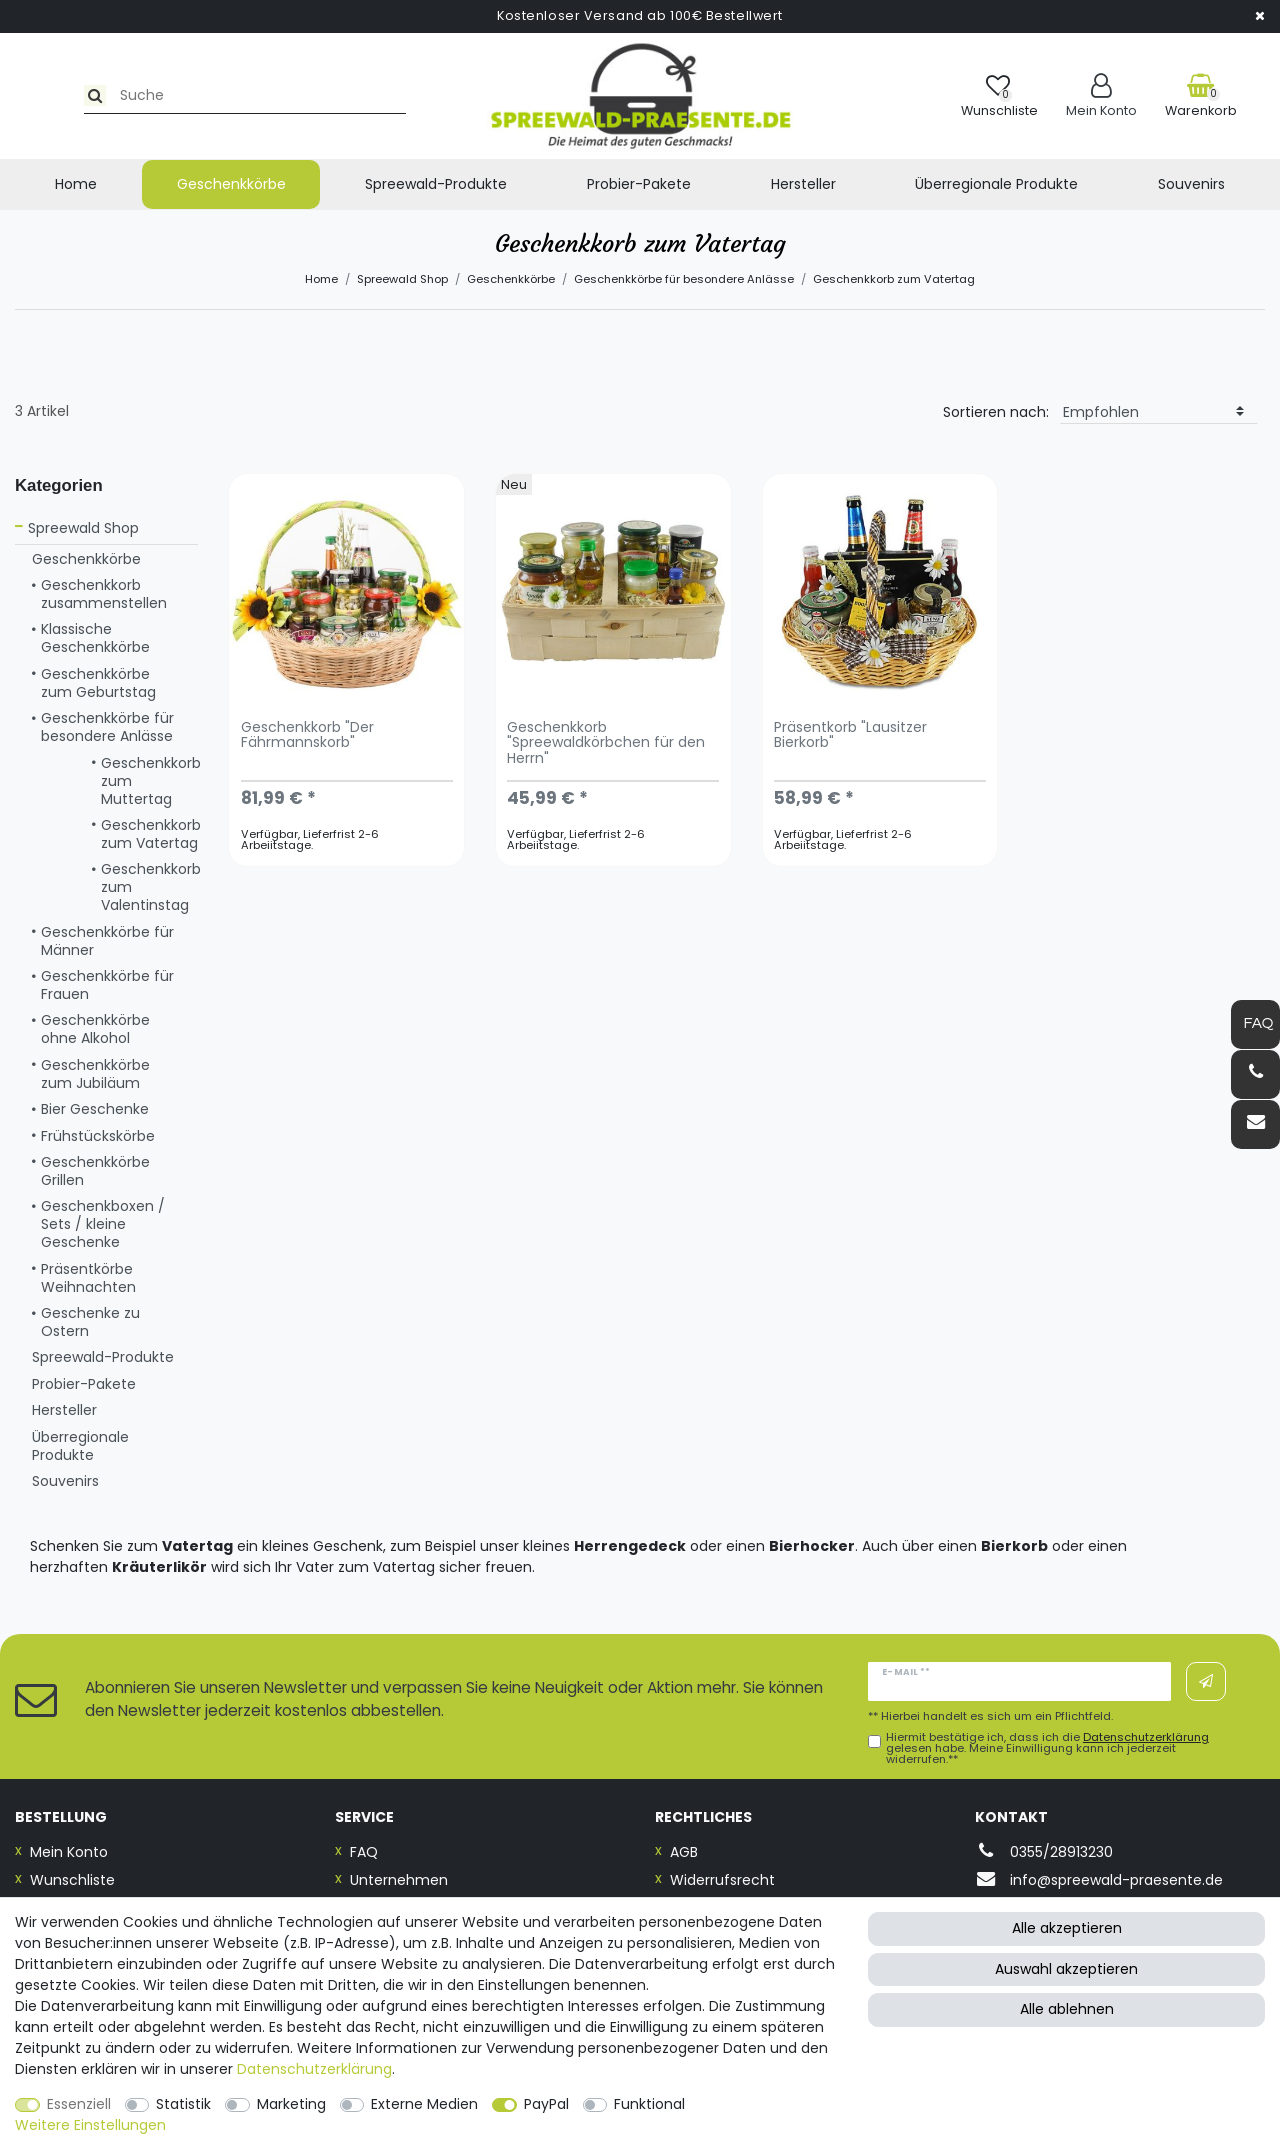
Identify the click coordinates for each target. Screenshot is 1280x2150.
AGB (684, 1852)
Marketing (291, 2104)
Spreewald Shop (402, 279)
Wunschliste (72, 1880)
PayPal (546, 2104)
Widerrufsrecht (722, 1880)
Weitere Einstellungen (90, 2125)
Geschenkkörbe (231, 184)
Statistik (183, 2104)
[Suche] (36, 95)
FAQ (364, 1852)
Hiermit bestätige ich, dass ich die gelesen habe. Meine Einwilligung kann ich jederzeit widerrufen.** (1047, 1749)
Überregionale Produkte (996, 184)
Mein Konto (69, 1852)
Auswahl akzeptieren (1066, 1969)
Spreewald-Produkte (436, 184)
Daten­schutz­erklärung (314, 2069)
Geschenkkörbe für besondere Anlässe (684, 279)
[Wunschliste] (999, 95)
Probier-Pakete (639, 184)
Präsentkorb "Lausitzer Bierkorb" (850, 736)
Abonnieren (1206, 1682)
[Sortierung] (1159, 412)
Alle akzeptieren (1067, 1928)
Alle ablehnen (1067, 2009)
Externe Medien (424, 2104)
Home (76, 184)
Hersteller (803, 184)
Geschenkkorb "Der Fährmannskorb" (307, 736)
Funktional (649, 2104)
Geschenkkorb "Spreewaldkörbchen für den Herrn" (606, 744)
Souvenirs (1191, 184)
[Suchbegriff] (193, 95)
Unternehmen (399, 1880)
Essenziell (79, 2104)
